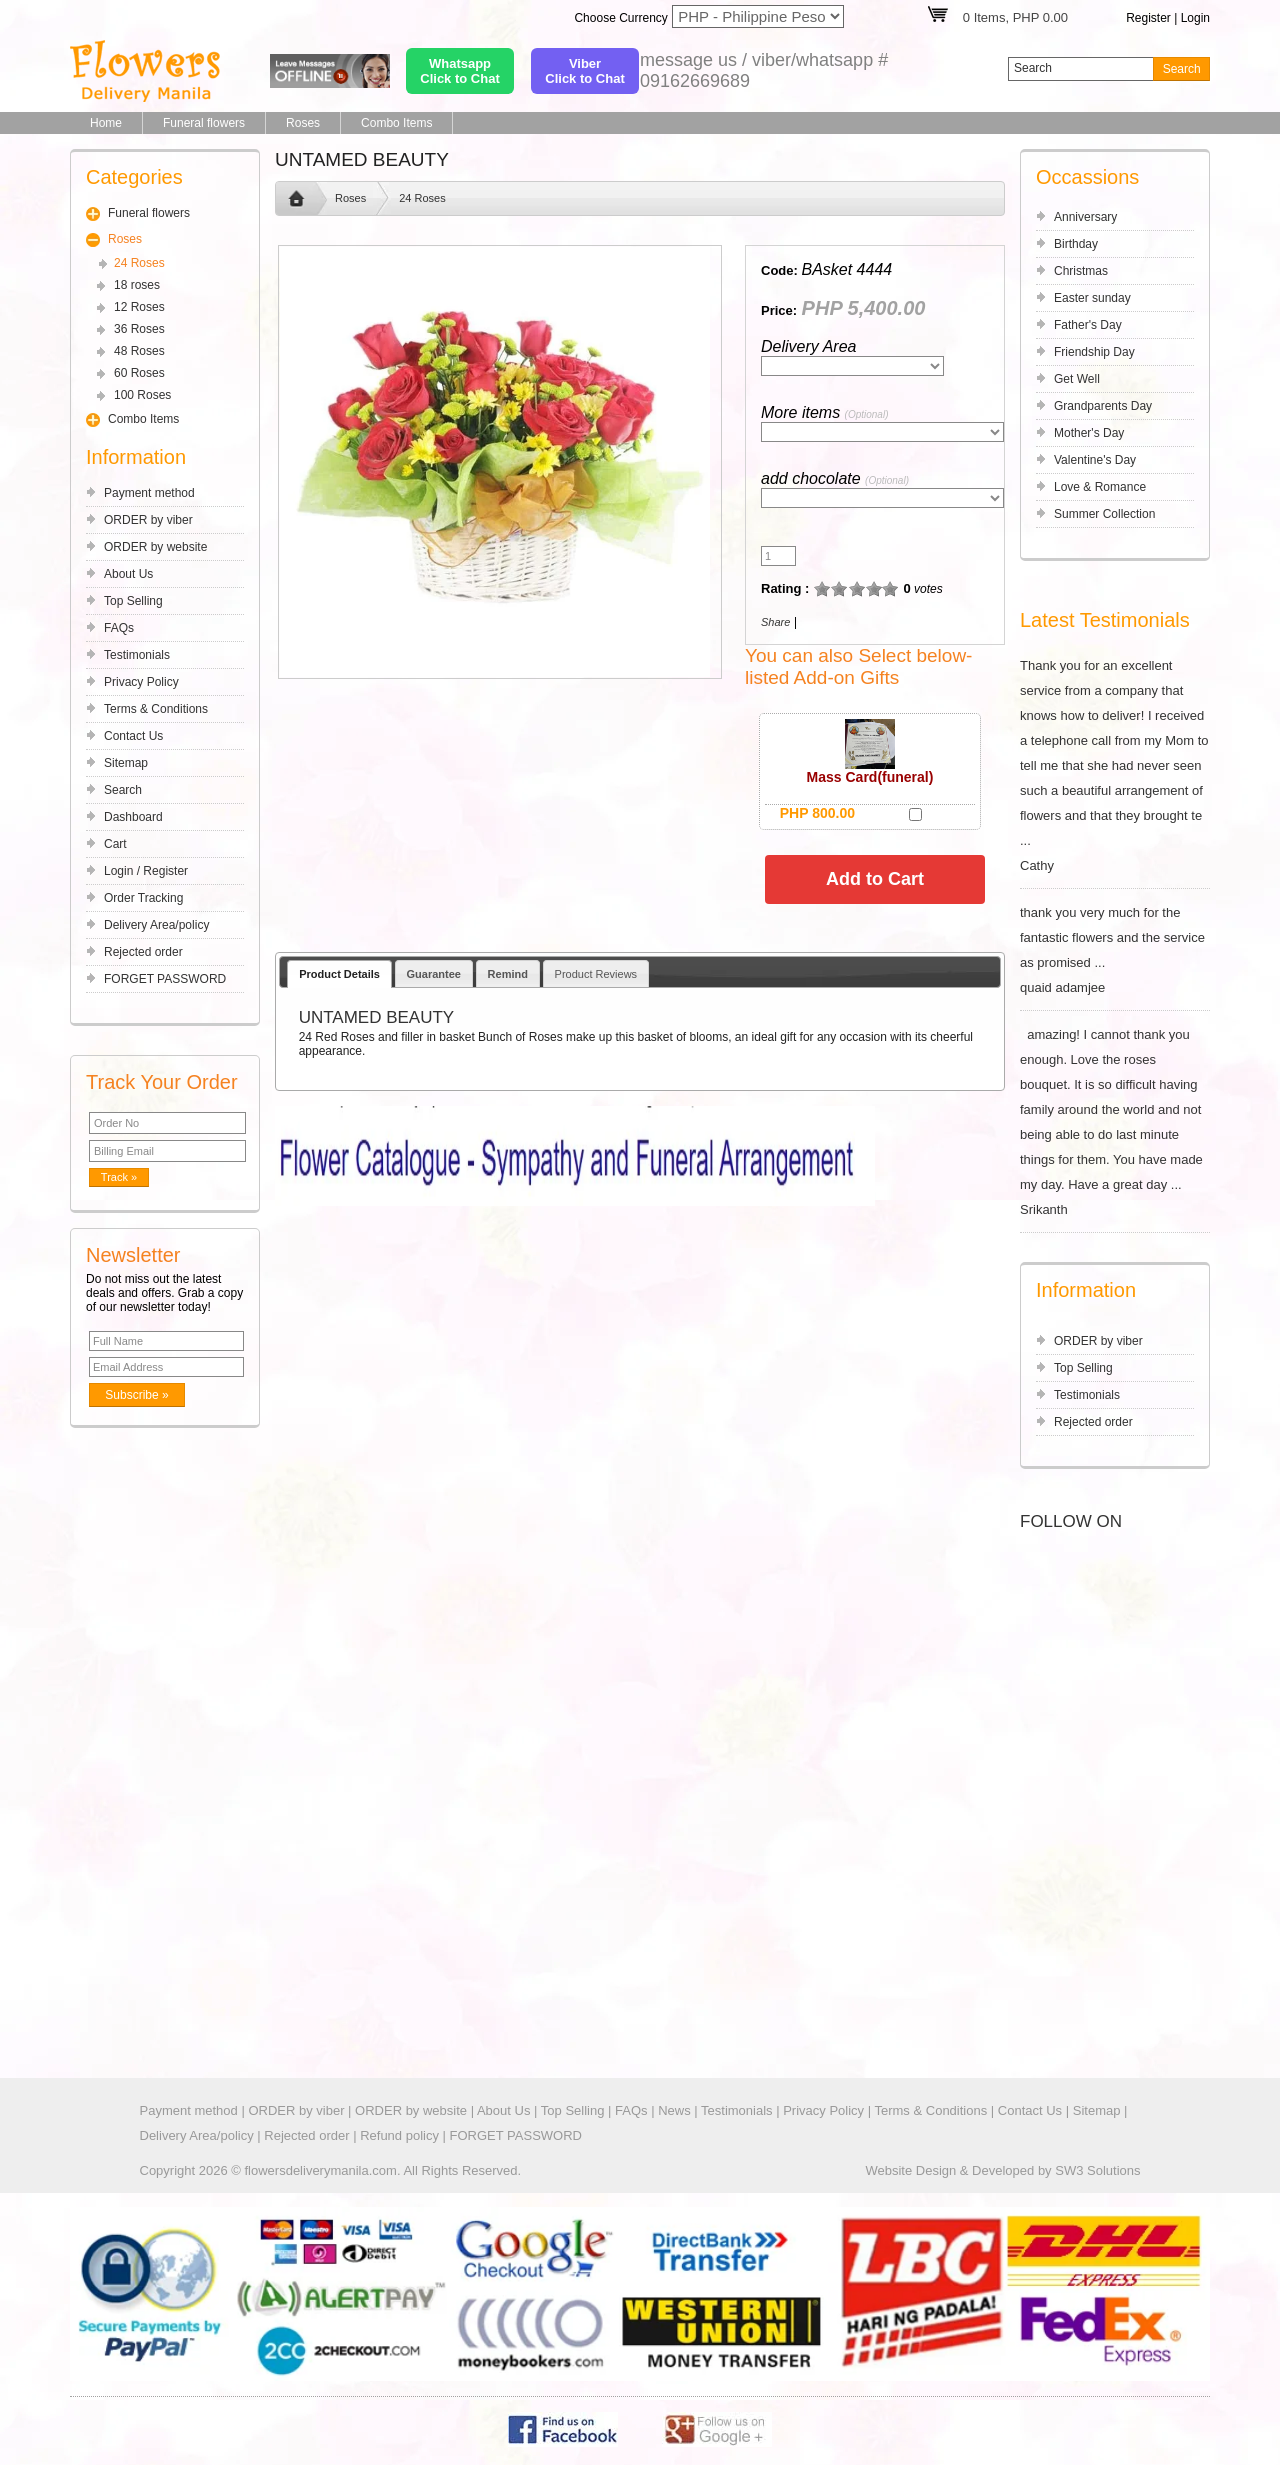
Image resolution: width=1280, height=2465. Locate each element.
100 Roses (142, 395)
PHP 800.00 (817, 813)
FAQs (119, 628)
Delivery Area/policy (156, 925)
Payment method (149, 493)
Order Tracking (143, 898)
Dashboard (133, 817)
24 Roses (139, 263)
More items (824, 412)
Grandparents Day (1103, 406)
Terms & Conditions (156, 709)
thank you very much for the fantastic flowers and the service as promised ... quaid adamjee (1115, 950)
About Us (128, 574)
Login (1195, 18)
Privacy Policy (141, 682)
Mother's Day (1089, 433)
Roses (303, 123)
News (674, 2110)
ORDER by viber (148, 520)
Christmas (1081, 271)
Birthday (1076, 244)
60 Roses (139, 373)
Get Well (1077, 379)
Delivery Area (808, 346)
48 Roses (139, 351)
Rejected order (143, 952)
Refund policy (399, 2135)
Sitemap (126, 763)
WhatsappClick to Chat (459, 71)
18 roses (137, 285)
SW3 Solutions (1097, 2170)
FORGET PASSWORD (165, 979)
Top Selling (133, 601)
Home (106, 123)
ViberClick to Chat (584, 71)
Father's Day (1088, 325)
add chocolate (835, 478)
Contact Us (133, 736)
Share (775, 622)
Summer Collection (1104, 514)
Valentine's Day (1095, 460)
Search (123, 790)
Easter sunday (1092, 298)
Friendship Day (1094, 352)
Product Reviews (596, 974)
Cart (115, 844)
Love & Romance (1100, 487)
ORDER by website (155, 547)
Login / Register (146, 871)
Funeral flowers (204, 123)
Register (1148, 18)
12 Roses (139, 307)
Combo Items (396, 123)
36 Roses (139, 329)
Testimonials (137, 655)
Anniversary (1085, 217)
